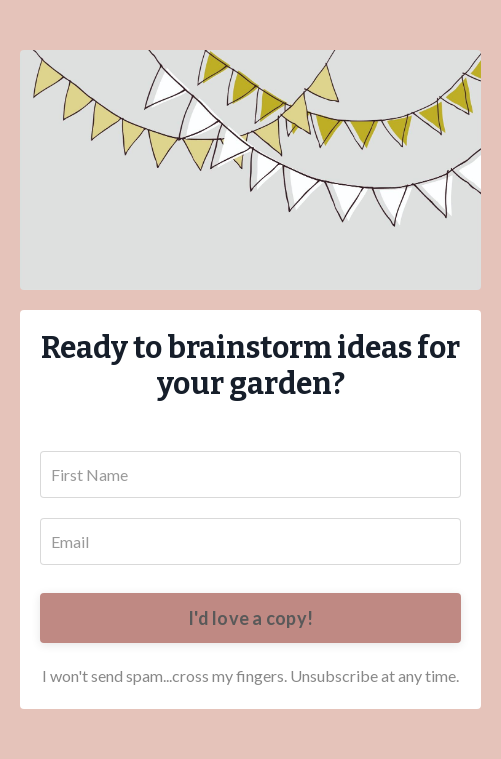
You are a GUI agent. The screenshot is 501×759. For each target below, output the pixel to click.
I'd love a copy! (250, 618)
